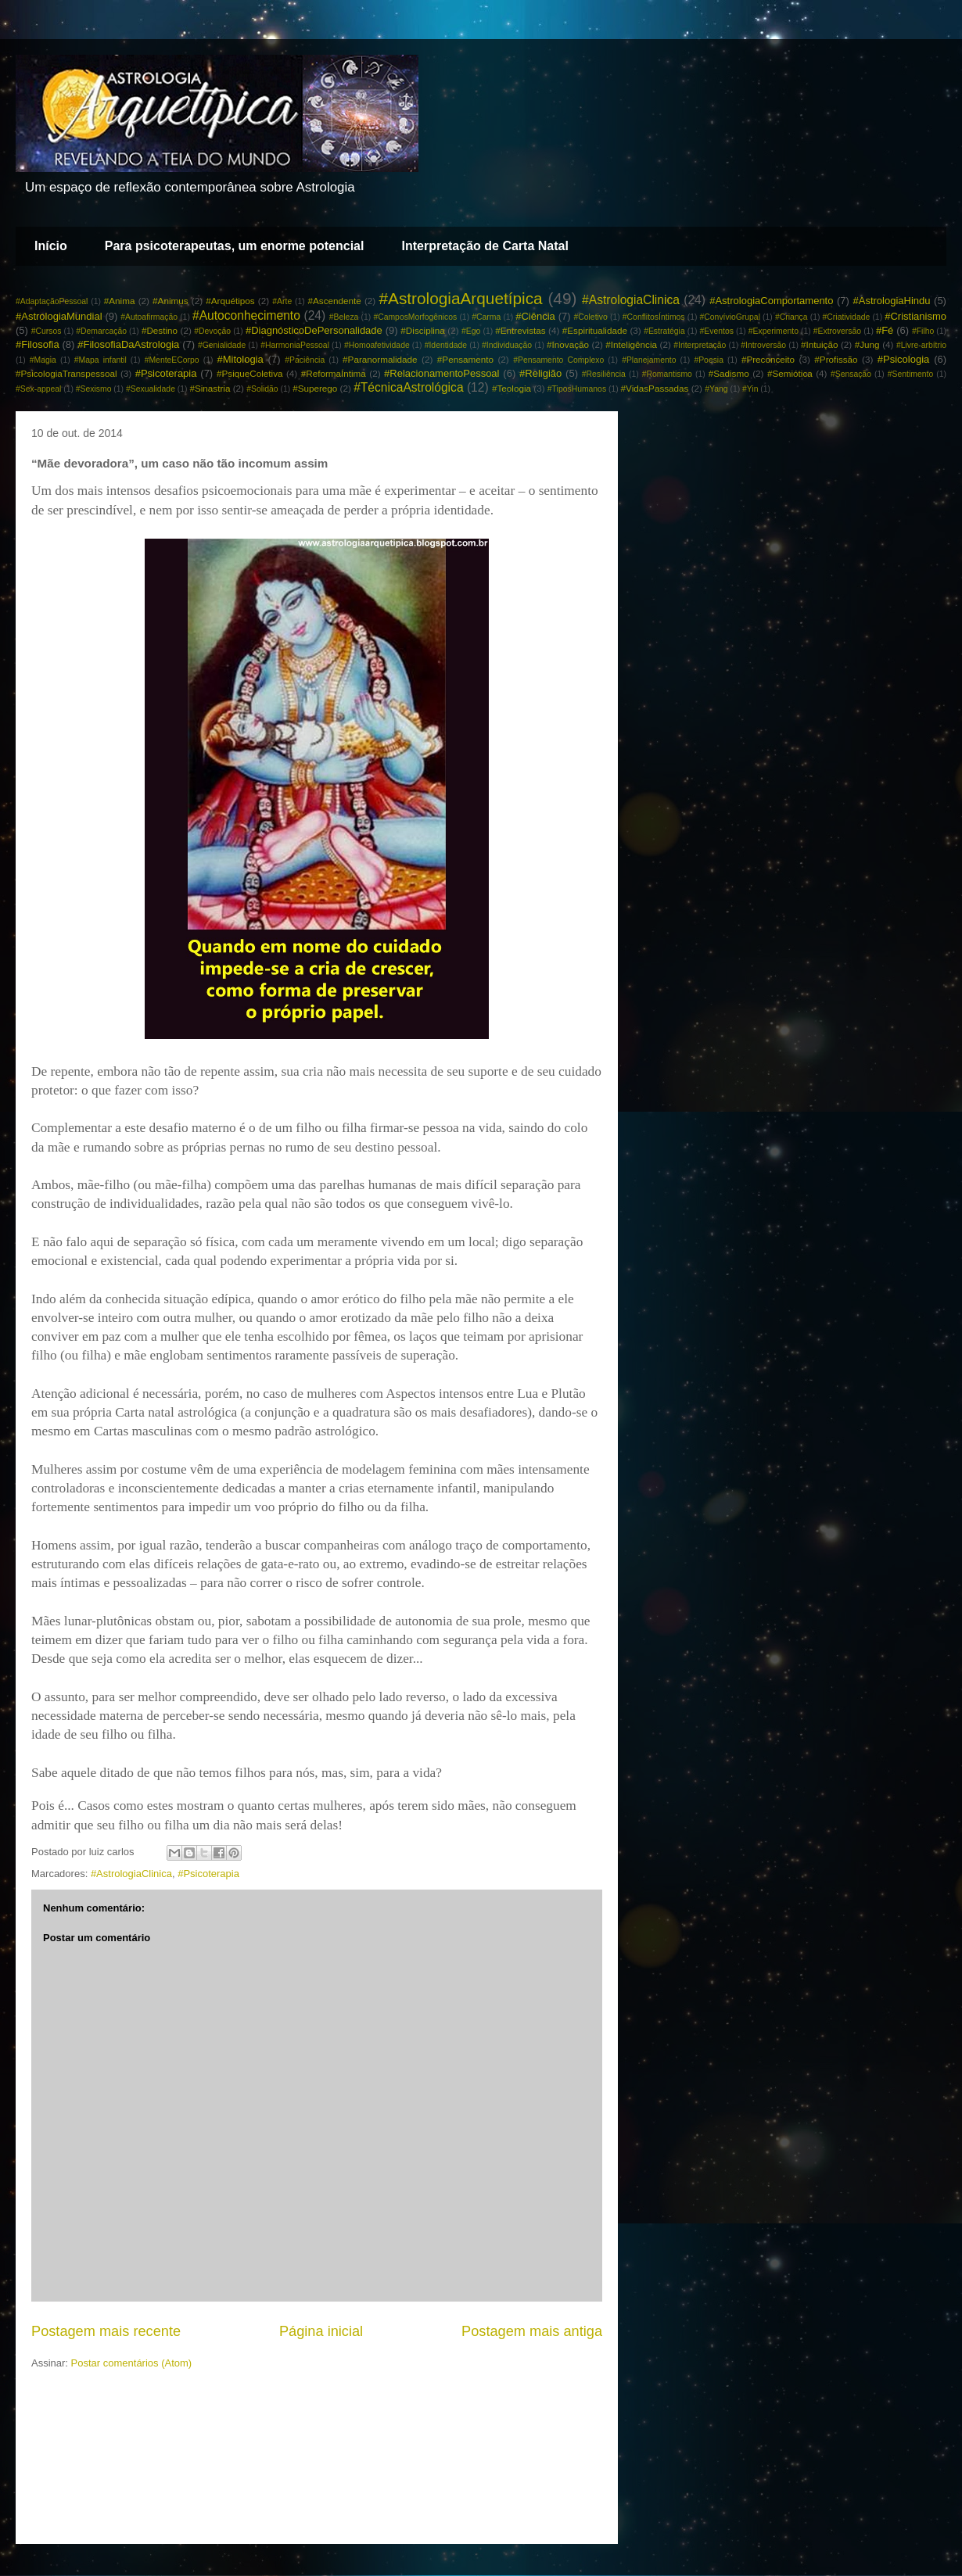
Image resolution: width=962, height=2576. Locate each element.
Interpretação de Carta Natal (484, 246)
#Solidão (262, 389)
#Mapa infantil (100, 360)
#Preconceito (768, 359)
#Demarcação (101, 331)
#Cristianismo (915, 316)
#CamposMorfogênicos (415, 317)
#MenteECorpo (172, 360)
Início (50, 246)
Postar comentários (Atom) (131, 2363)
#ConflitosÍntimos (654, 317)
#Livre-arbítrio (921, 345)
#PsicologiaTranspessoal (66, 373)
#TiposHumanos (576, 389)
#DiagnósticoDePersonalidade (314, 330)
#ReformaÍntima (333, 373)
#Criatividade (846, 317)
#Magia (43, 360)
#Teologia (511, 388)
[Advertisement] (316, 2429)
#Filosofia (37, 344)
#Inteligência (631, 344)
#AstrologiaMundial (59, 316)
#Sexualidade (150, 389)
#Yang (716, 389)
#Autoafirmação (149, 317)
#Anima (119, 301)
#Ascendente (334, 301)
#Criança (791, 317)
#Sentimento (910, 374)
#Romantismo (667, 374)
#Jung (867, 344)
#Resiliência (604, 374)
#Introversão (763, 345)
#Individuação (507, 345)
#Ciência (535, 316)
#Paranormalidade (380, 359)
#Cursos (46, 331)
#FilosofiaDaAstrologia (128, 344)
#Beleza (344, 317)
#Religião (540, 373)
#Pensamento (465, 359)
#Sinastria (209, 388)
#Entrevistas (520, 330)
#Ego (470, 331)
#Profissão (835, 359)
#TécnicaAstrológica (408, 387)
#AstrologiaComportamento (771, 300)
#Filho (923, 331)
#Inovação (568, 344)
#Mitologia (240, 359)
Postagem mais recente (106, 2331)
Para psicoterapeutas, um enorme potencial (234, 246)
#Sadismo (729, 373)
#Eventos (717, 331)
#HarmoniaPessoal (294, 345)
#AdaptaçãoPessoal (52, 301)
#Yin (750, 389)
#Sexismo (94, 389)
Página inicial (321, 2331)
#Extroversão (837, 331)
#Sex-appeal (38, 389)
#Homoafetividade (377, 345)
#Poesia (708, 360)
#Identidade (446, 345)
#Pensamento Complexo (558, 360)
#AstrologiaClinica (631, 299)
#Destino (160, 330)
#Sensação (851, 374)
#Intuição (819, 344)
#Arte (282, 301)
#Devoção (212, 331)
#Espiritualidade (594, 330)
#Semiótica (790, 373)
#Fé (884, 330)
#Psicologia (904, 359)
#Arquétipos (230, 301)
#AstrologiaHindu (891, 300)
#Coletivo (590, 317)
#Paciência (305, 360)
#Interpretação (699, 345)
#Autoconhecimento (246, 315)
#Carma (486, 317)
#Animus (170, 301)
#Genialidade (222, 345)
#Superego (315, 388)
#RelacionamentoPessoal (441, 373)
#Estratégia (664, 331)
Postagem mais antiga (531, 2331)
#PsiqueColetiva (249, 373)
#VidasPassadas (655, 388)
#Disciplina (422, 330)
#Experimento (773, 331)
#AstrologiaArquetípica (460, 298)
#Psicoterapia (166, 373)
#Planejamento (649, 360)
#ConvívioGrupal (730, 317)
